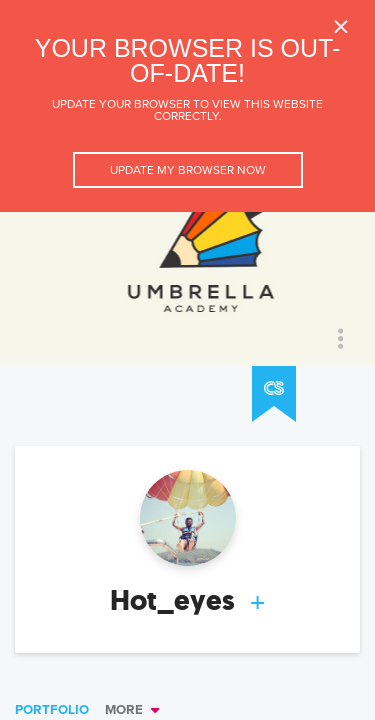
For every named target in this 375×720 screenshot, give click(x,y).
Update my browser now (188, 170)
